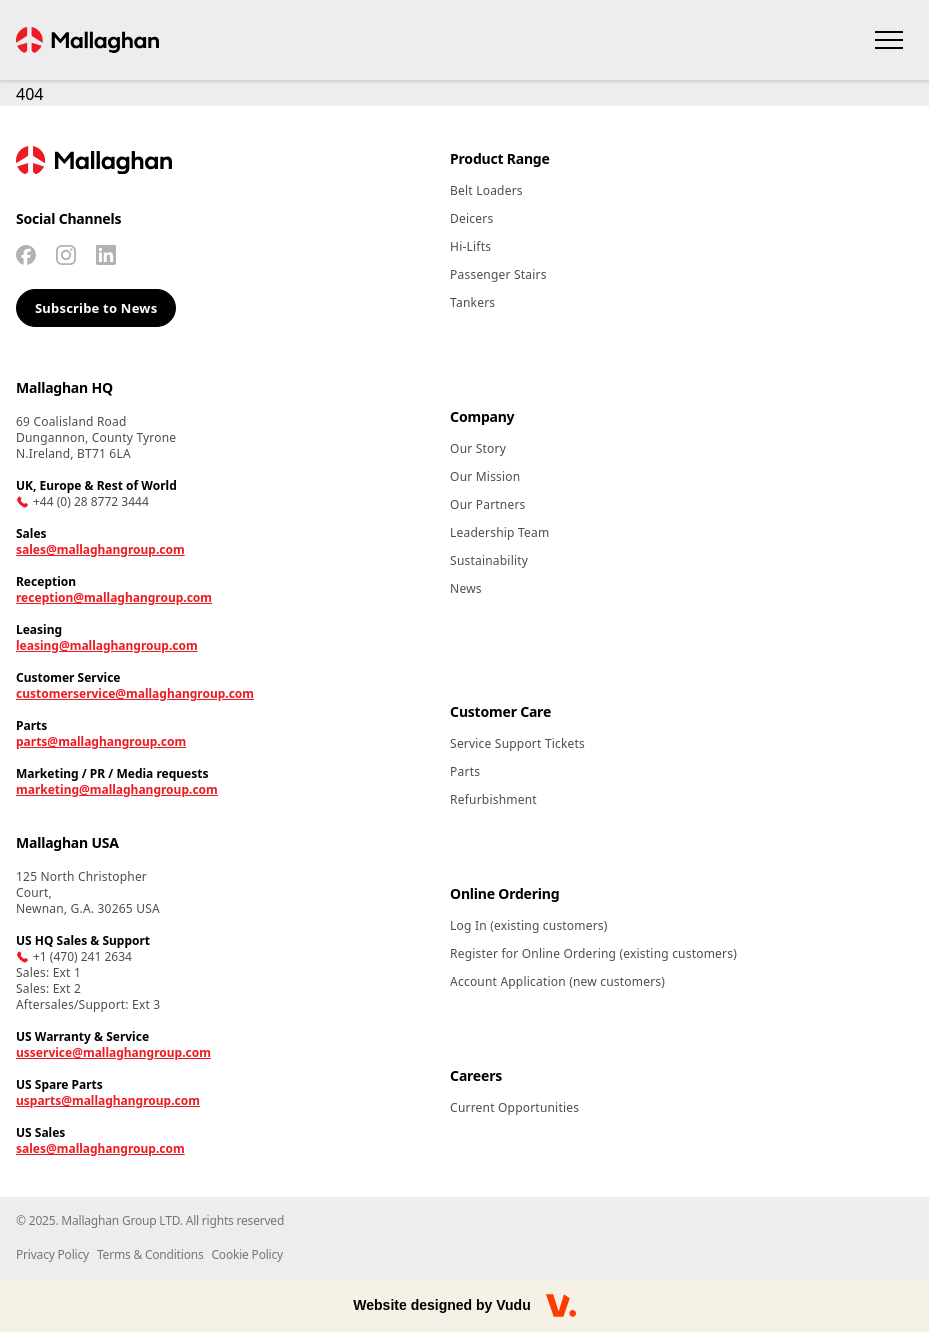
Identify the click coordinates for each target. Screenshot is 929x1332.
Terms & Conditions (150, 1254)
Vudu (513, 1305)
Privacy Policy (52, 1254)
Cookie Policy (247, 1254)
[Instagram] (66, 255)
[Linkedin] (106, 255)
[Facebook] (26, 255)
